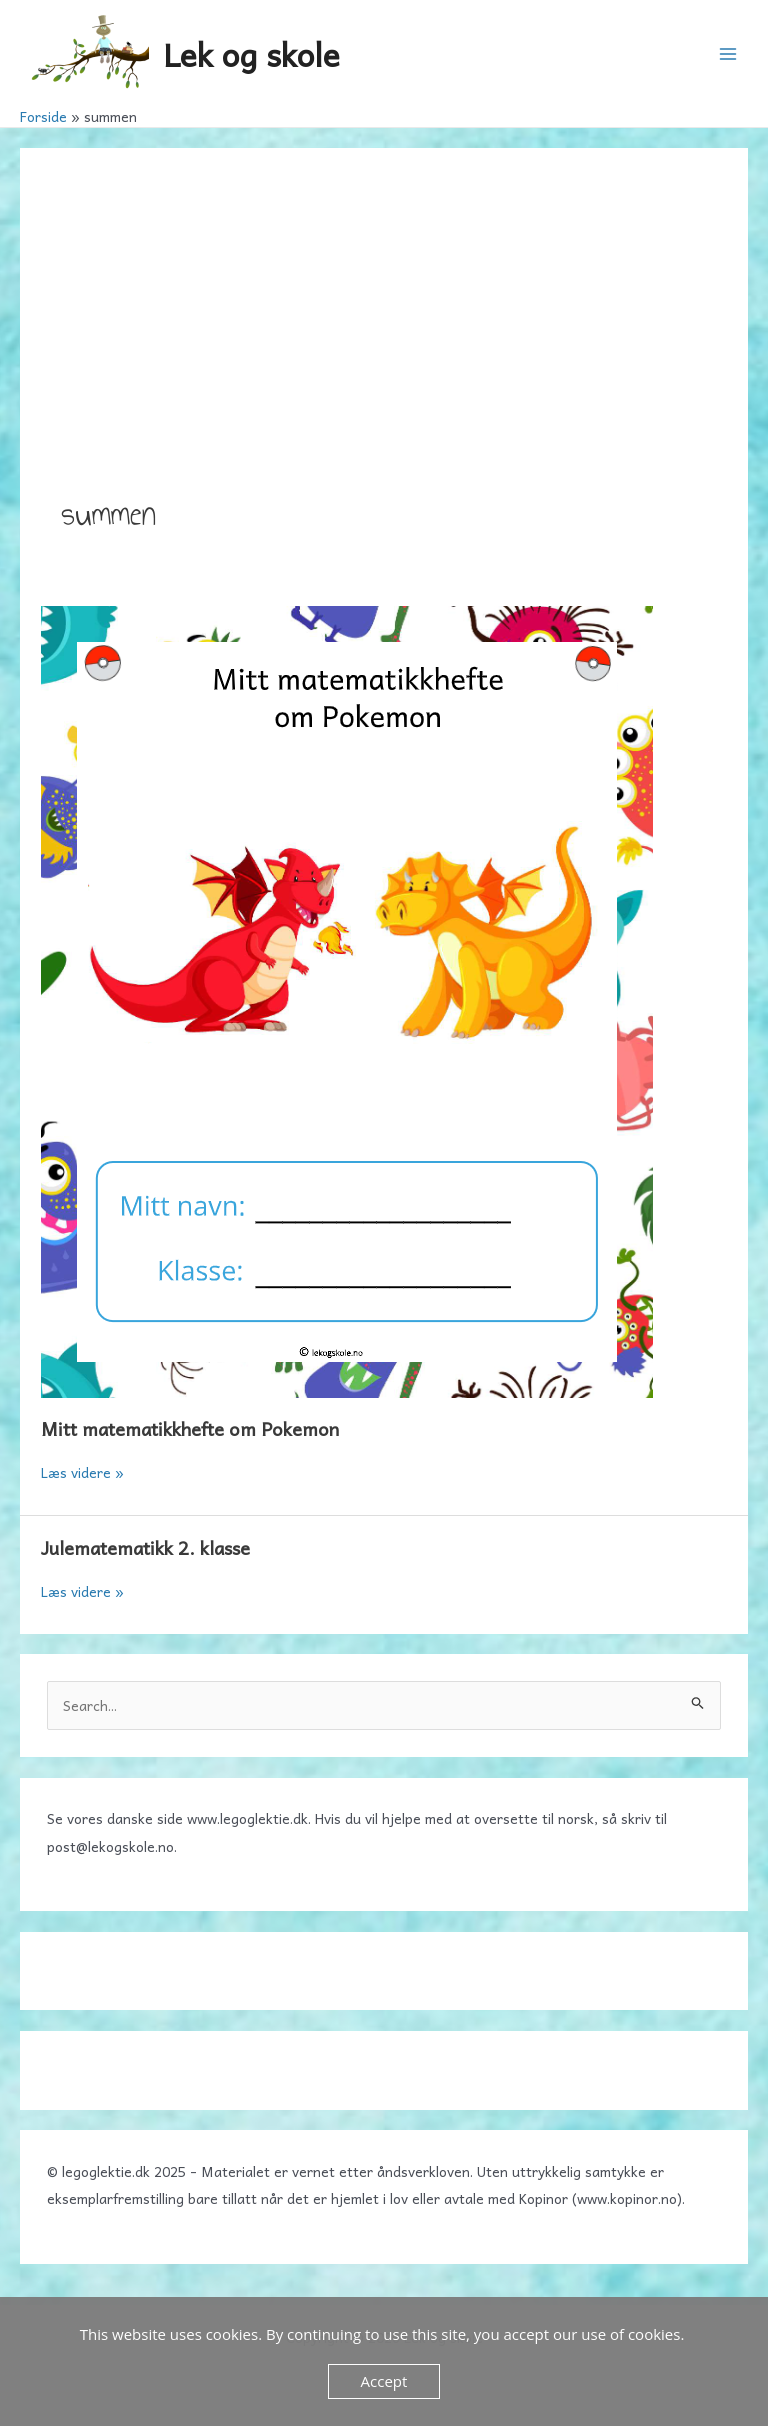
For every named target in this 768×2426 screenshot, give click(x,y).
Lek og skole (251, 53)
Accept (384, 2381)
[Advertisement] (384, 339)
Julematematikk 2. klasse (145, 1547)
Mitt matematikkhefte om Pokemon (190, 1428)
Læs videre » (82, 1472)
